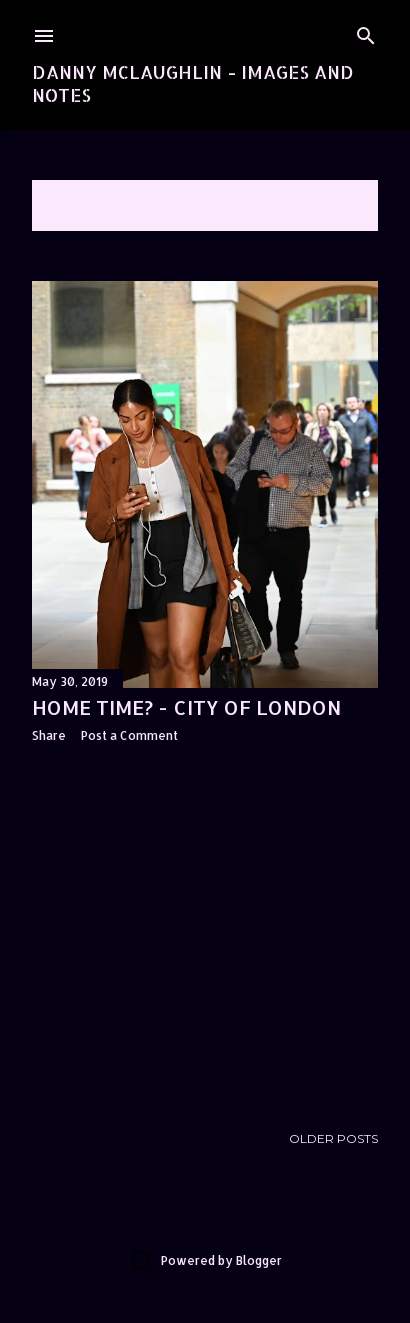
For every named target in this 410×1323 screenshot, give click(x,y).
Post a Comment (129, 735)
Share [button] (49, 735)
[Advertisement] (205, 933)
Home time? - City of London (186, 707)
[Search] (366, 31)
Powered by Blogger (205, 1261)
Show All (324, 205)
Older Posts (333, 1138)
